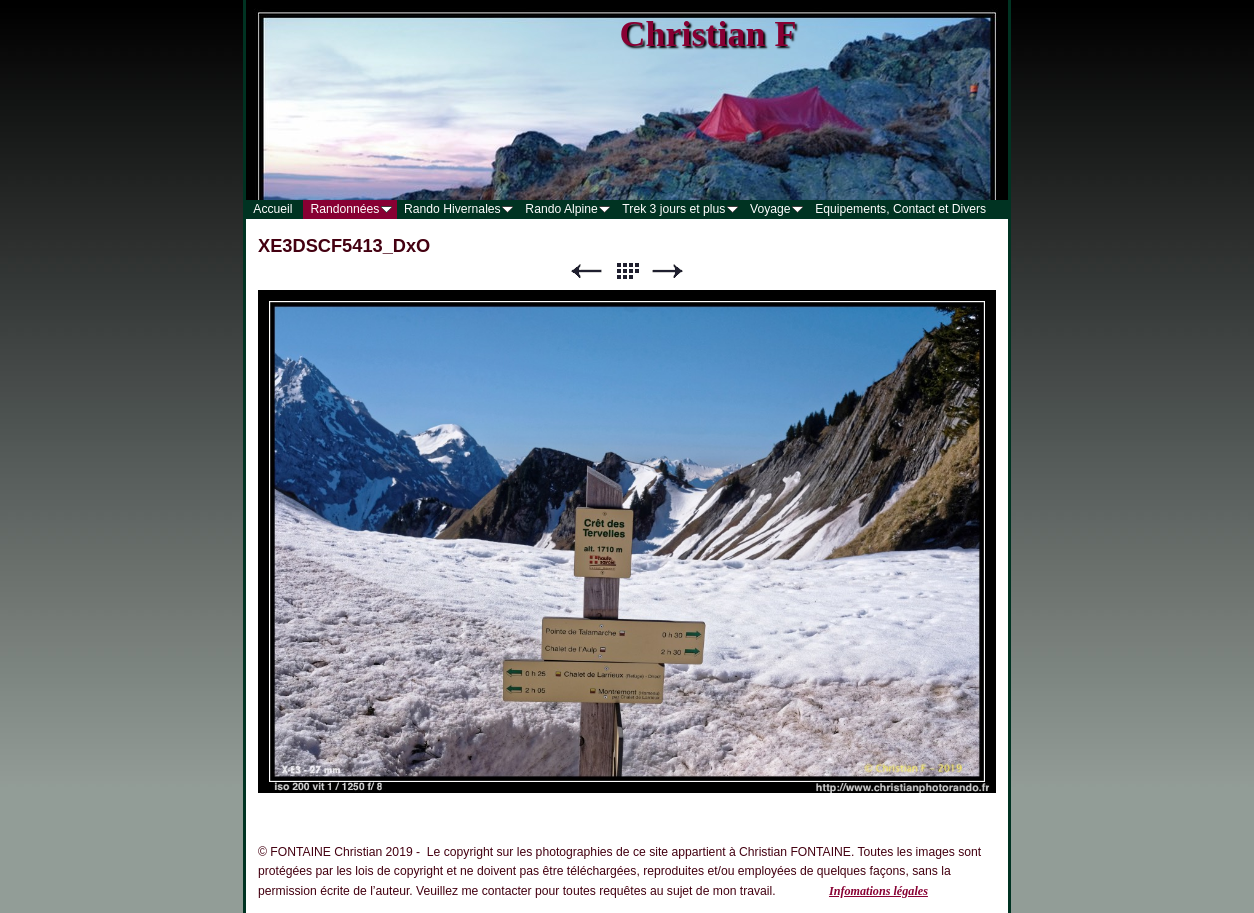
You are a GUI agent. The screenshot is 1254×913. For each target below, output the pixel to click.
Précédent (586, 271)
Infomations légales (878, 891)
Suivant (668, 271)
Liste (627, 271)
